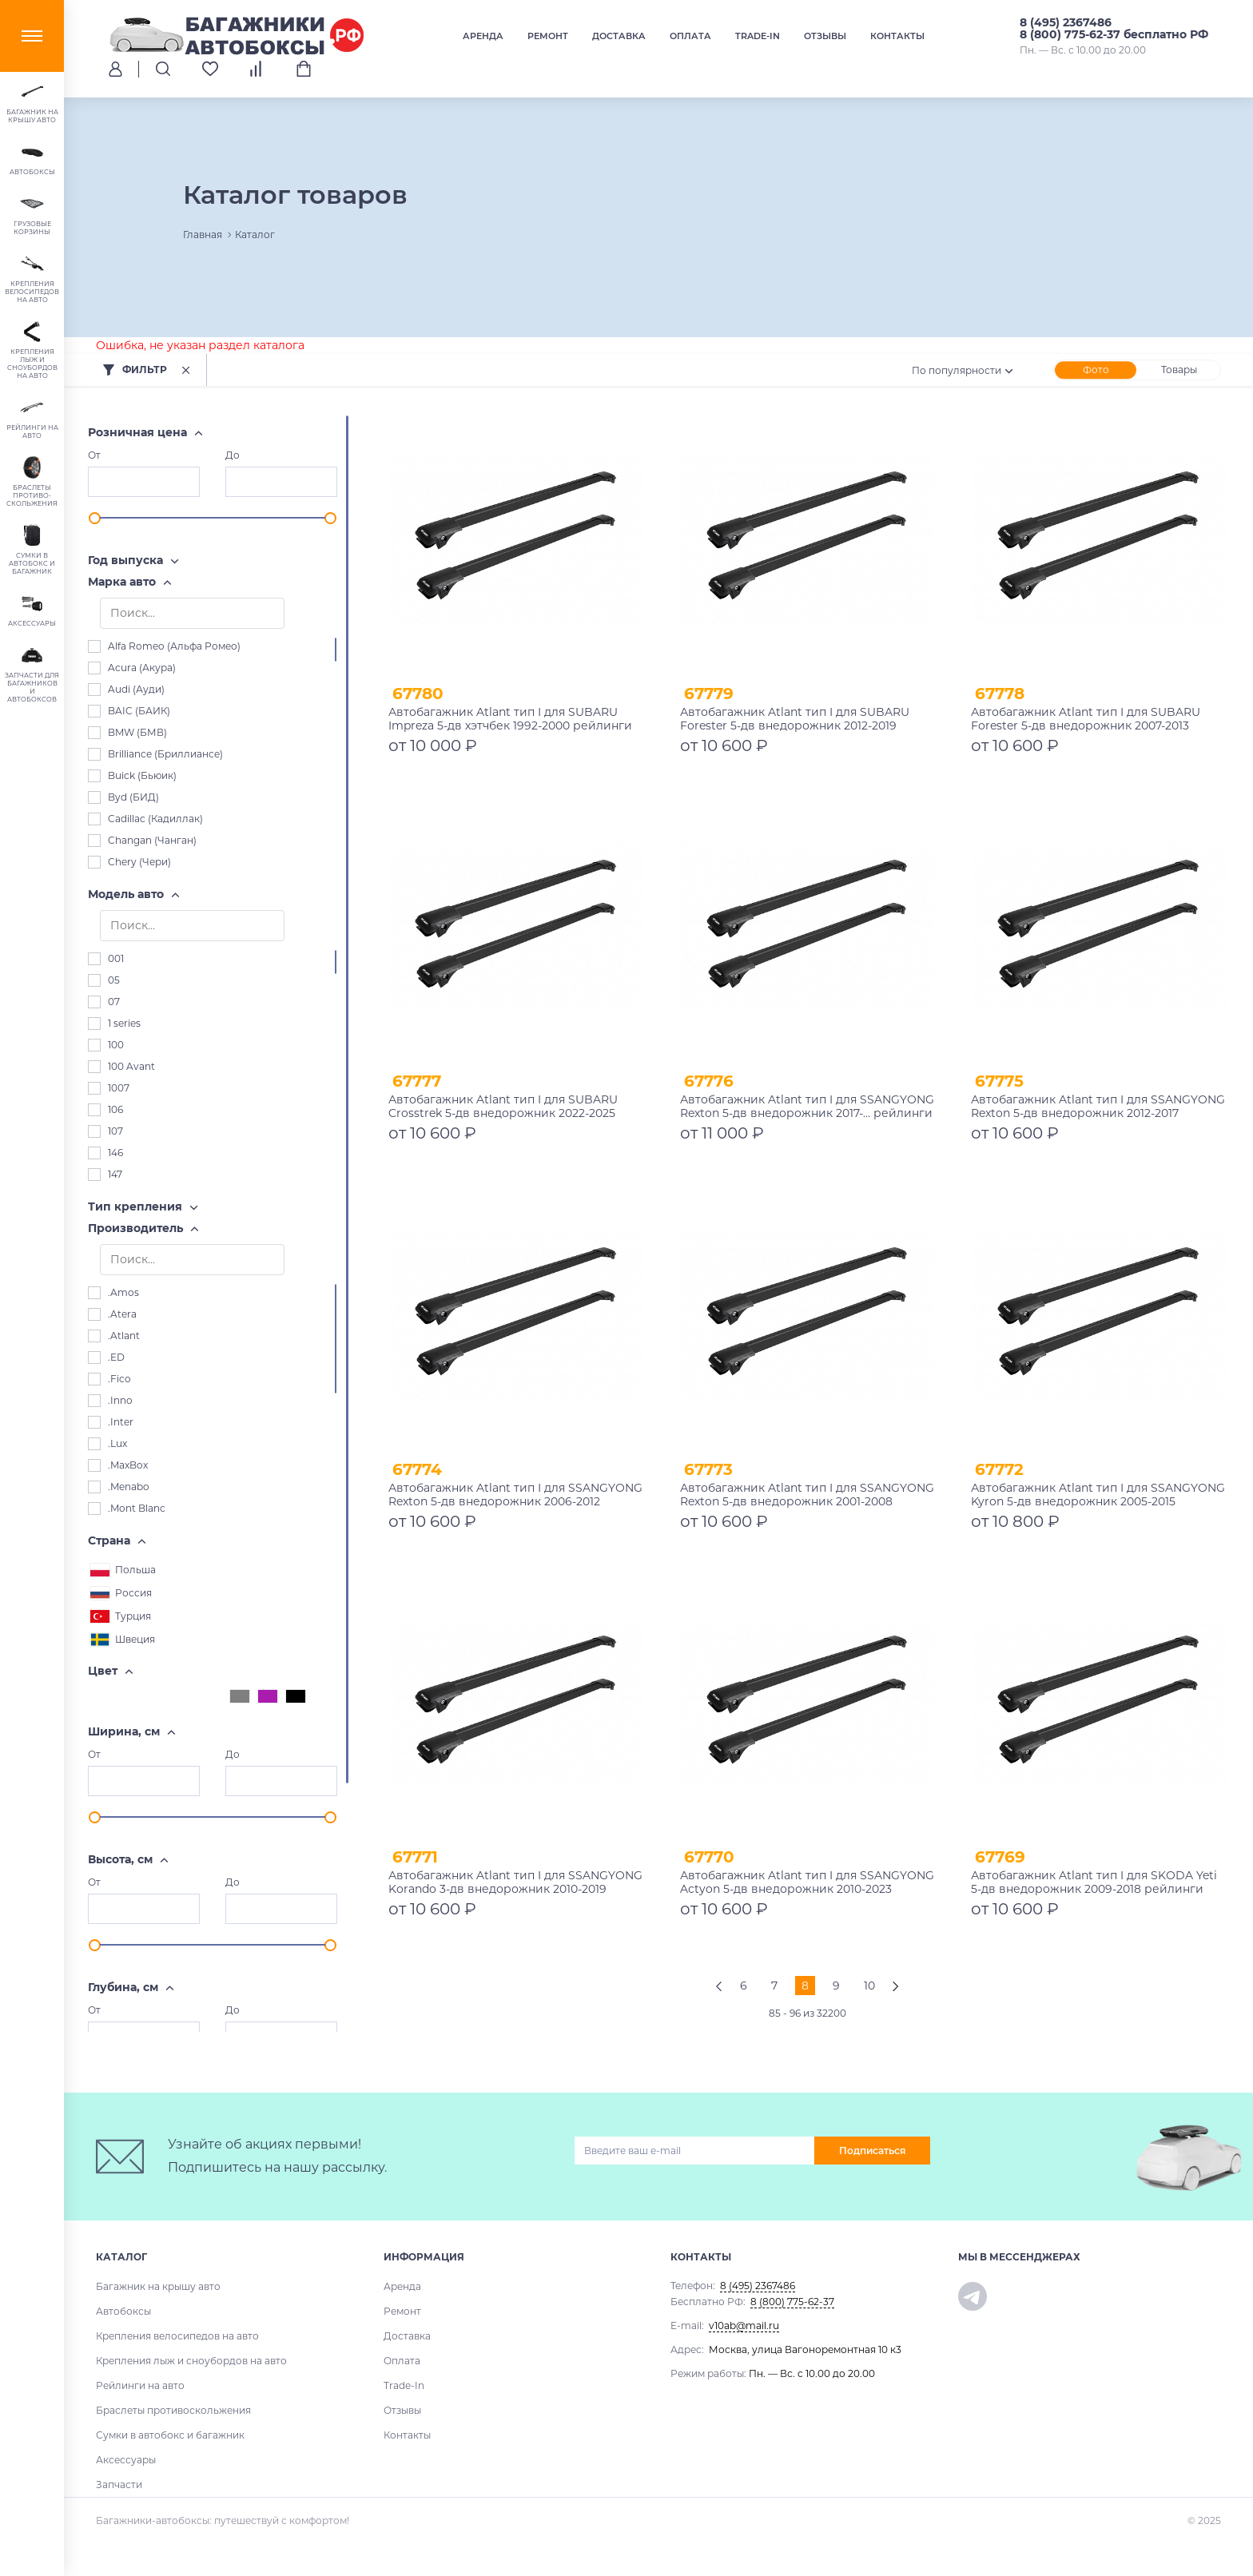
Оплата (690, 36)
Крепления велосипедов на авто (177, 2336)
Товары (1179, 370)
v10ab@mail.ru (744, 2326)
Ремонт (547, 36)
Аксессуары (126, 2460)
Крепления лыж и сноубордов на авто (191, 2361)
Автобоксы (123, 2311)
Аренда (483, 36)
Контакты (897, 36)
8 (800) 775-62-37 (792, 2302)
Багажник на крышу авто (158, 2286)
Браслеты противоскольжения (173, 2410)
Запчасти (119, 2485)
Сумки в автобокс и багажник (170, 2435)
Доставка (619, 36)
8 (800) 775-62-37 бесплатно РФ (1114, 34)
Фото (1096, 370)
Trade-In (757, 36)
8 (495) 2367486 (1066, 22)
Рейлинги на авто (140, 2385)
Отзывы (825, 36)
